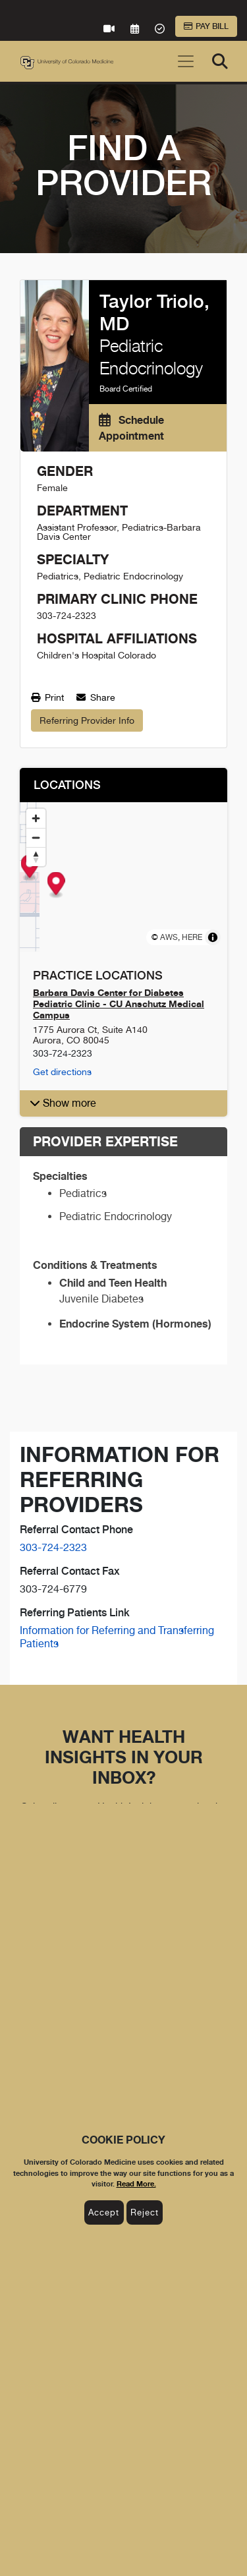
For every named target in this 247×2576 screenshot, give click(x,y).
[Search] (220, 61)
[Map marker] (123, 867)
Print (47, 697)
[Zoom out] (35, 837)
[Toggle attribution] (213, 937)
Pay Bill (206, 26)
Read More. (136, 2183)
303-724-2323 (53, 1547)
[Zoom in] (35, 818)
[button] (123, 1103)
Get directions (62, 1072)
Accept (103, 2212)
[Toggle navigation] (186, 61)
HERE (192, 937)
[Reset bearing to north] (35, 856)
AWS (169, 937)
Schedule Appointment (131, 427)
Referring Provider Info (87, 720)
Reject (144, 2212)
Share (95, 697)
